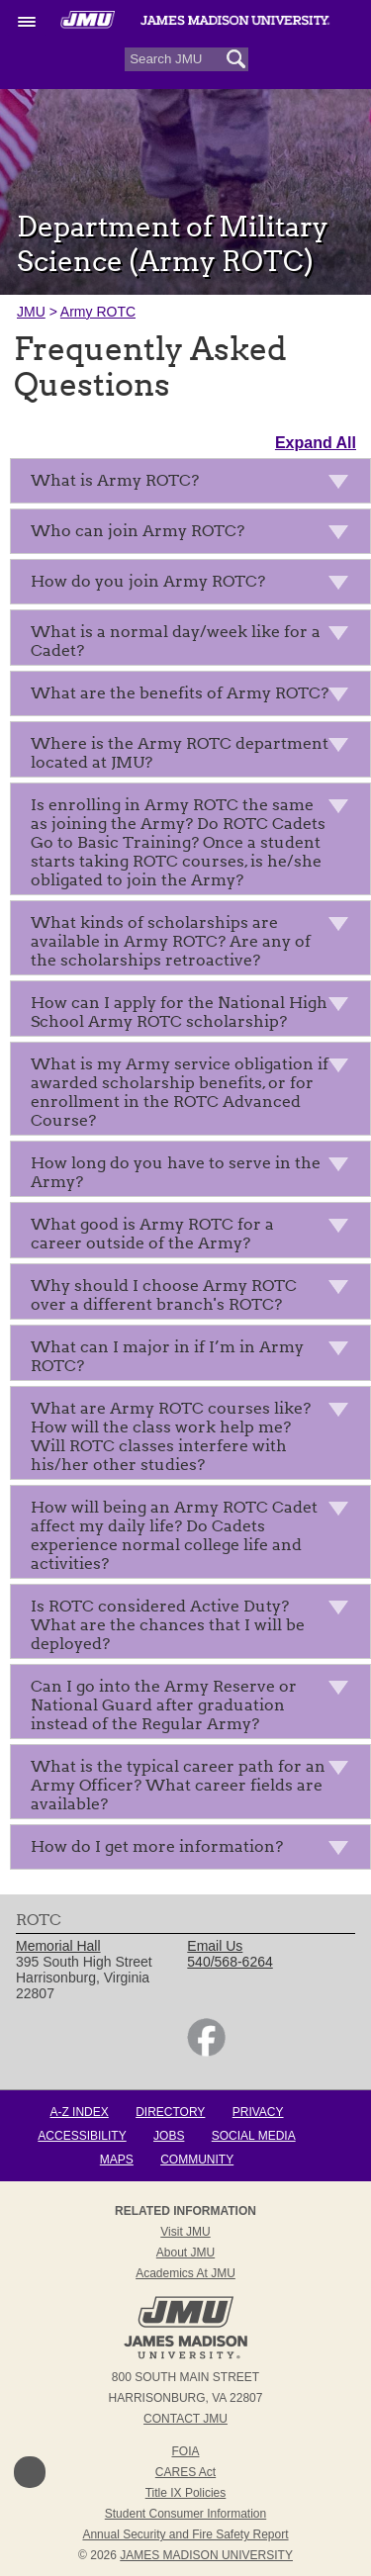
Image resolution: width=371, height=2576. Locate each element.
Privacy (258, 2112)
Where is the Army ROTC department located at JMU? (195, 753)
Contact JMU (185, 2419)
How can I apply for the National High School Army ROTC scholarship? (195, 1012)
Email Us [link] (214, 1946)
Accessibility (82, 2136)
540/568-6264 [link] (229, 1962)
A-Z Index (78, 2112)
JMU (31, 312)
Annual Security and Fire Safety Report (185, 2534)
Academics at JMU (185, 2273)
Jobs (168, 2136)
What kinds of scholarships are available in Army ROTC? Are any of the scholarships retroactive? (195, 941)
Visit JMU (185, 2232)
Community (196, 2159)
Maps (117, 2159)
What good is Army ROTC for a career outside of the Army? (195, 1233)
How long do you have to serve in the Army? (195, 1172)
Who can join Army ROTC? (195, 534)
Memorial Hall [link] (58, 1946)
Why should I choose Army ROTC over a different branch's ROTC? (195, 1295)
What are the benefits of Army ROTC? (195, 697)
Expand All (315, 442)
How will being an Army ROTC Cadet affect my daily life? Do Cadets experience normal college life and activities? (195, 1535)
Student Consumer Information (185, 2514)
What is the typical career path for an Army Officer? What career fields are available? (195, 1785)
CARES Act (185, 2472)
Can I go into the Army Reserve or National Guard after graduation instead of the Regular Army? (195, 1705)
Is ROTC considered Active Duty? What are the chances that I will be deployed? (195, 1625)
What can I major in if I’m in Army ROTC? (195, 1356)
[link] (206, 2052)
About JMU (185, 2252)
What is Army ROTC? (195, 484)
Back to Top (30, 2472)
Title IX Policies (186, 2493)
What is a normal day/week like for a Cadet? (195, 641)
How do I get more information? (195, 1850)
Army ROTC (98, 312)
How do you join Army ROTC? (195, 585)
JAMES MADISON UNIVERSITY (206, 2555)
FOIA (185, 2451)
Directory (170, 2112)
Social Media (254, 2136)
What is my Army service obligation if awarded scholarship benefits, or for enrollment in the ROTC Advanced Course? (195, 1092)
